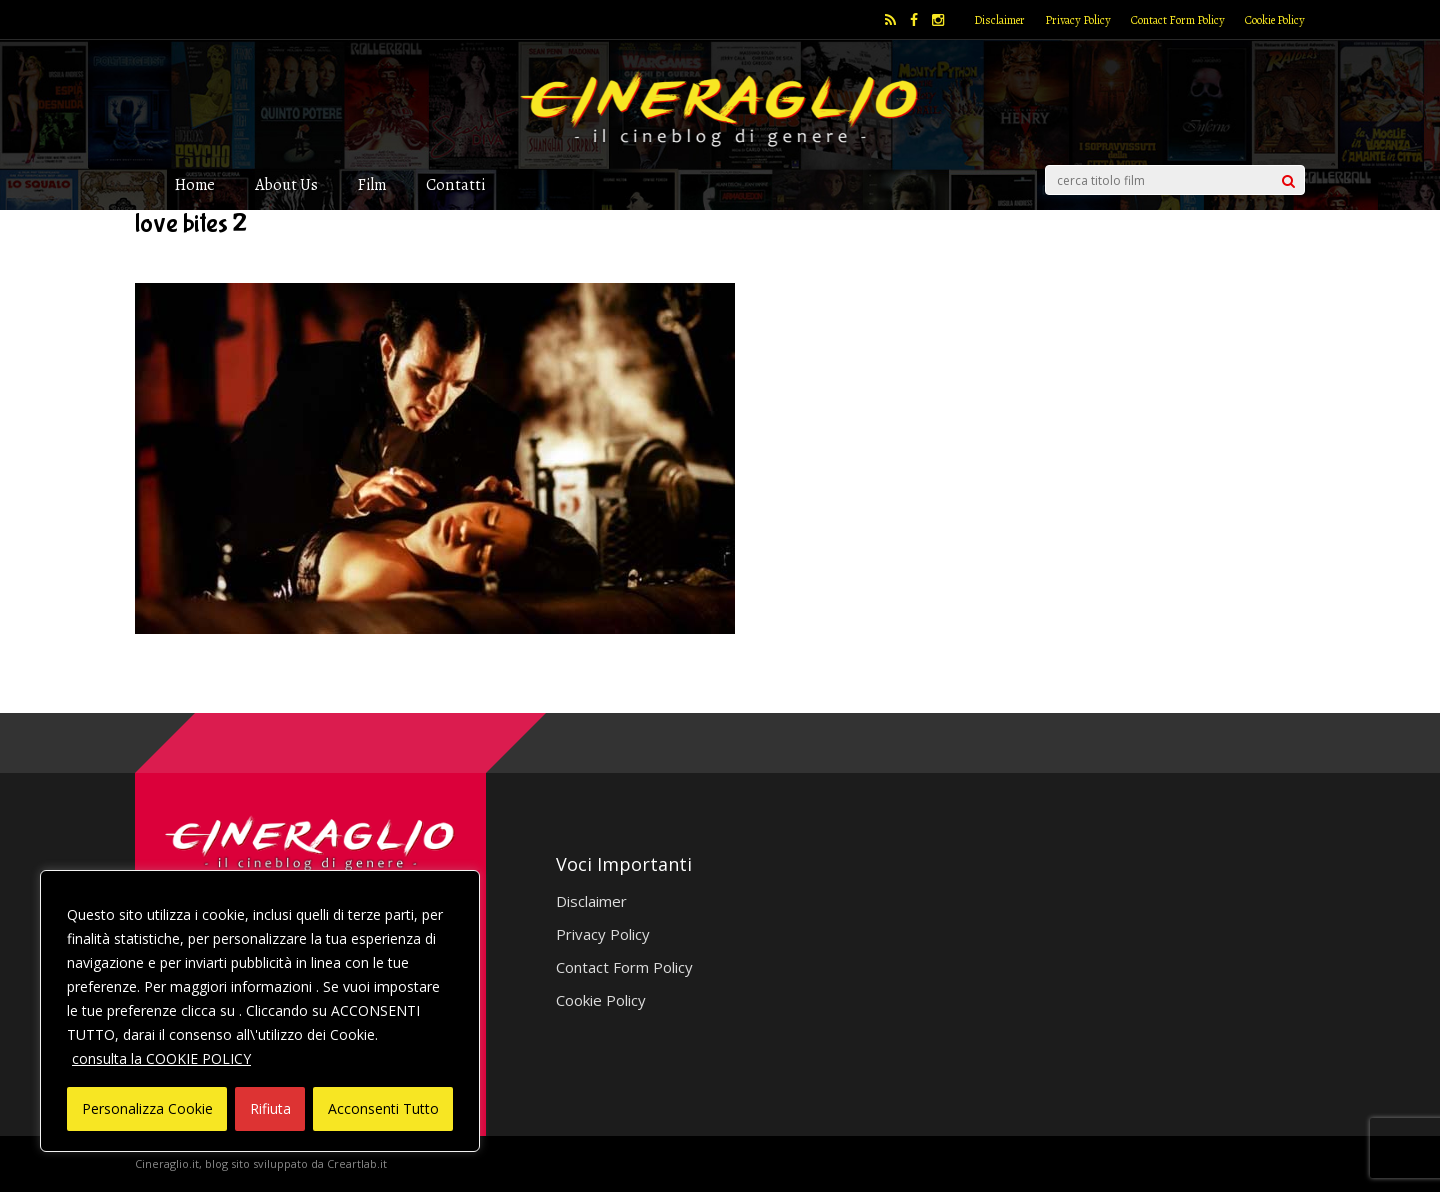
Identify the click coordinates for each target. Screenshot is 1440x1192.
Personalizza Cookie (147, 1108)
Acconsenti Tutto (383, 1108)
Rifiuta (270, 1108)
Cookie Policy (1275, 20)
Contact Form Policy (1178, 20)
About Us (286, 184)
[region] (260, 1011)
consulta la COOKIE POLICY (161, 1058)
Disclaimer (999, 20)
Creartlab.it (357, 1163)
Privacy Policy (1078, 20)
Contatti (455, 184)
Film (372, 184)
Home (195, 184)
